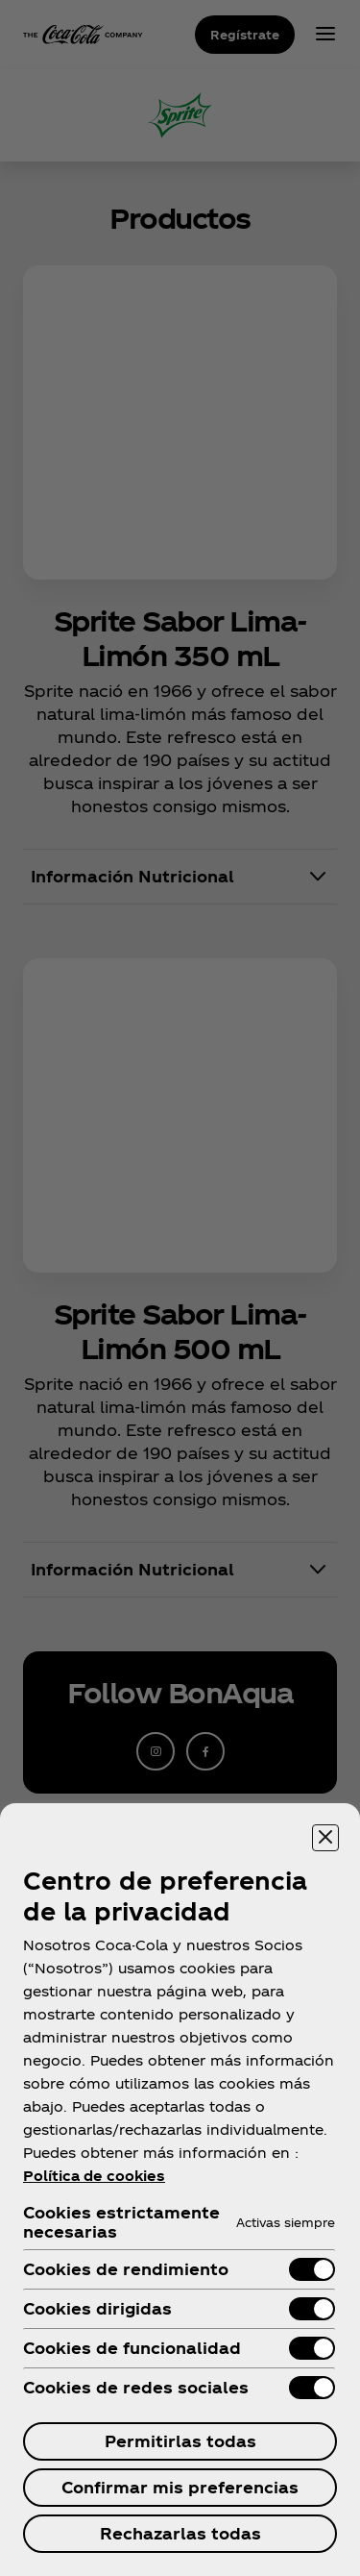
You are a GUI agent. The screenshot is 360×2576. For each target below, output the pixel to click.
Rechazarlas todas (180, 2533)
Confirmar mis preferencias (180, 2487)
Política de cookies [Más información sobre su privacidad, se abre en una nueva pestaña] (94, 2175)
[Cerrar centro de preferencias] (325, 1837)
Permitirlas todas (180, 2441)
